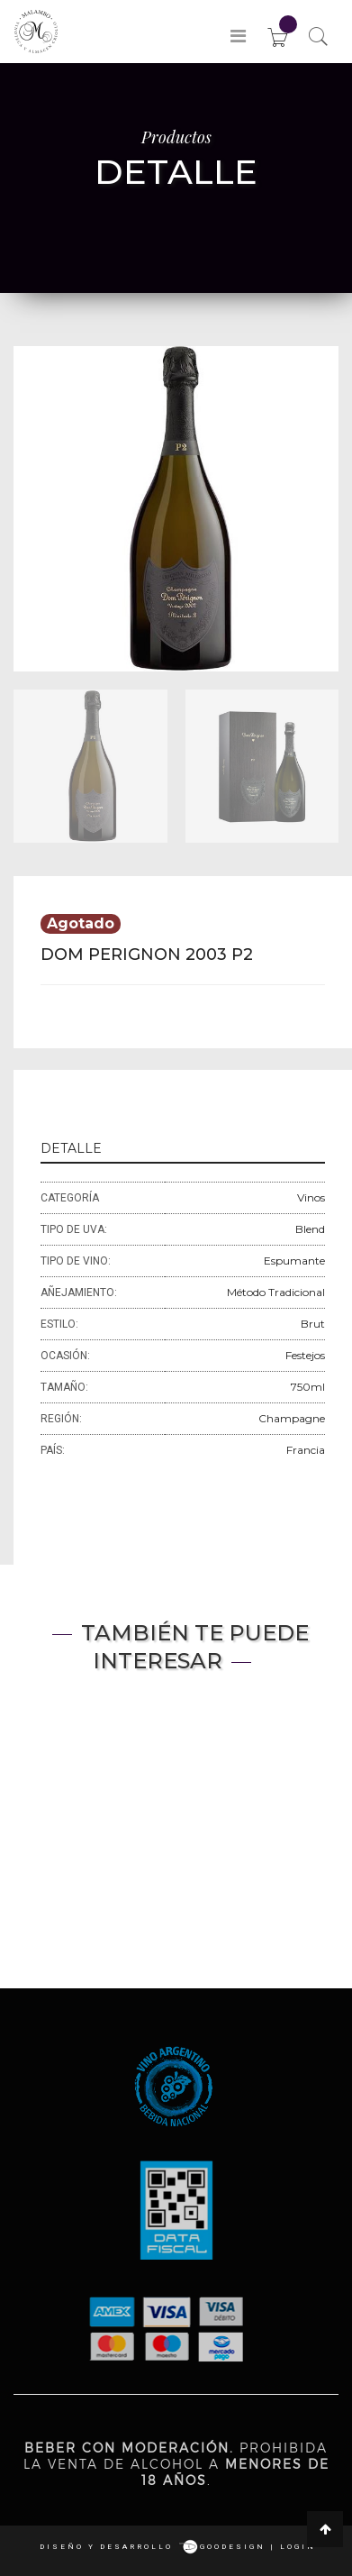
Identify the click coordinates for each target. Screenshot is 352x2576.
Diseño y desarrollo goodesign (153, 2547)
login (298, 2547)
